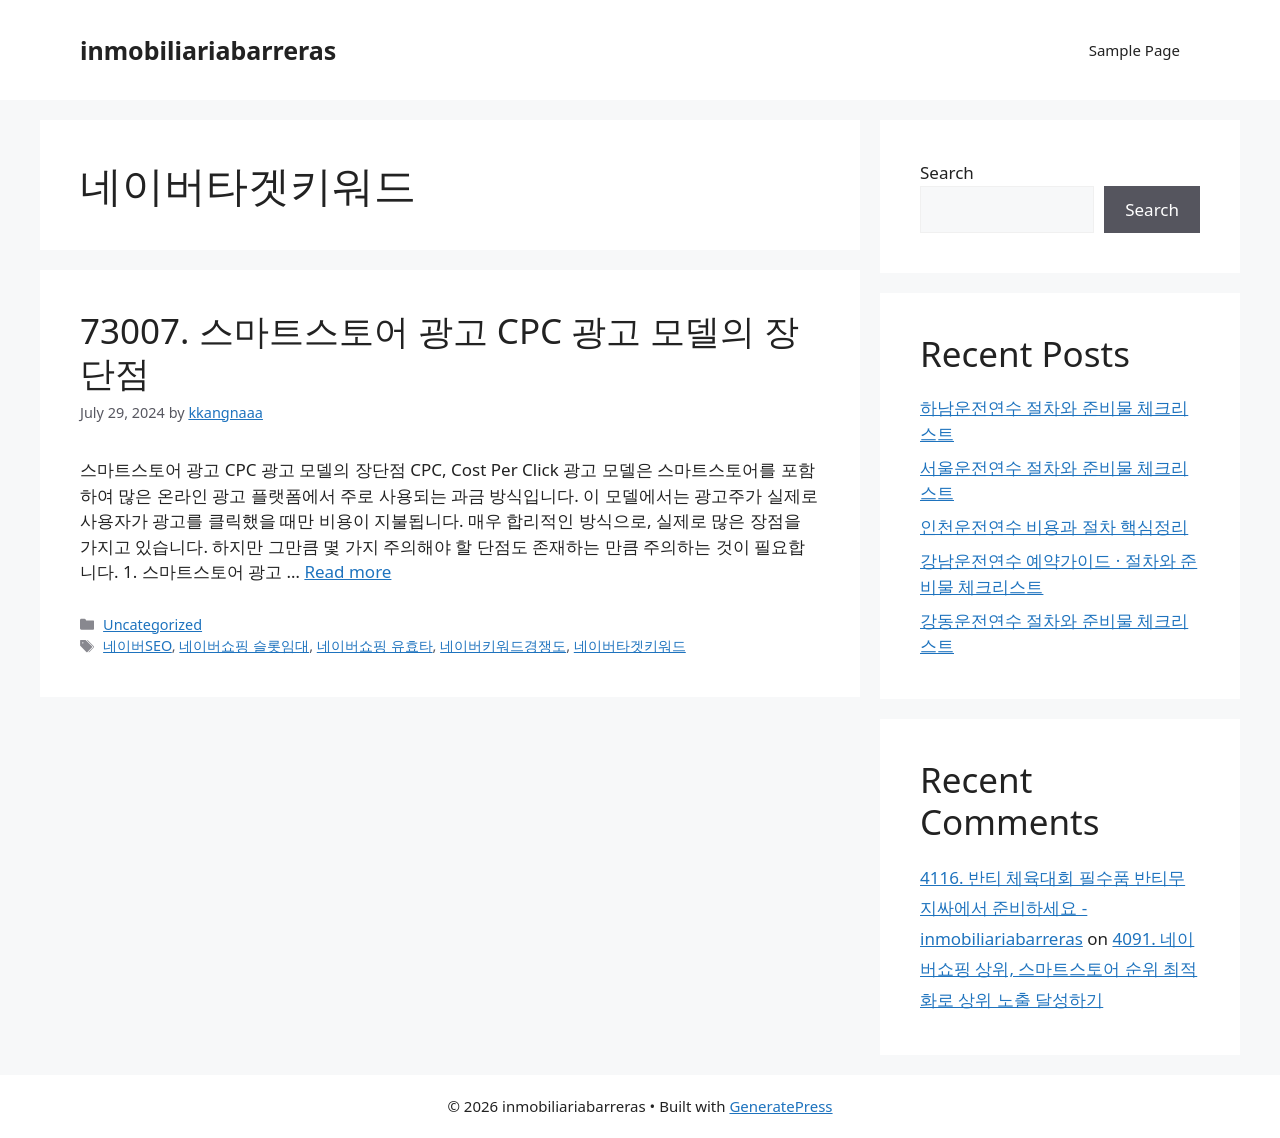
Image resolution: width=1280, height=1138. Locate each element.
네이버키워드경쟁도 (503, 645)
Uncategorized (152, 624)
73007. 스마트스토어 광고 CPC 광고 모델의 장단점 (440, 351)
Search (947, 172)
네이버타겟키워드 (630, 645)
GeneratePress (780, 1106)
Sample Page (1134, 50)
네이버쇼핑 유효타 (375, 645)
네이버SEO (137, 645)
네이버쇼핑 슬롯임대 (244, 645)
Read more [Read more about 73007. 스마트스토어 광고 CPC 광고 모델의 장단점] (347, 571)
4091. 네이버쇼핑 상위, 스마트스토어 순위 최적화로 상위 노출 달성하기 (1058, 969)
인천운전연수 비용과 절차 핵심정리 (1054, 526)
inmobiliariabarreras (208, 50)
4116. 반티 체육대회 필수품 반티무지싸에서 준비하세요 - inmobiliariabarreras (1052, 908)
